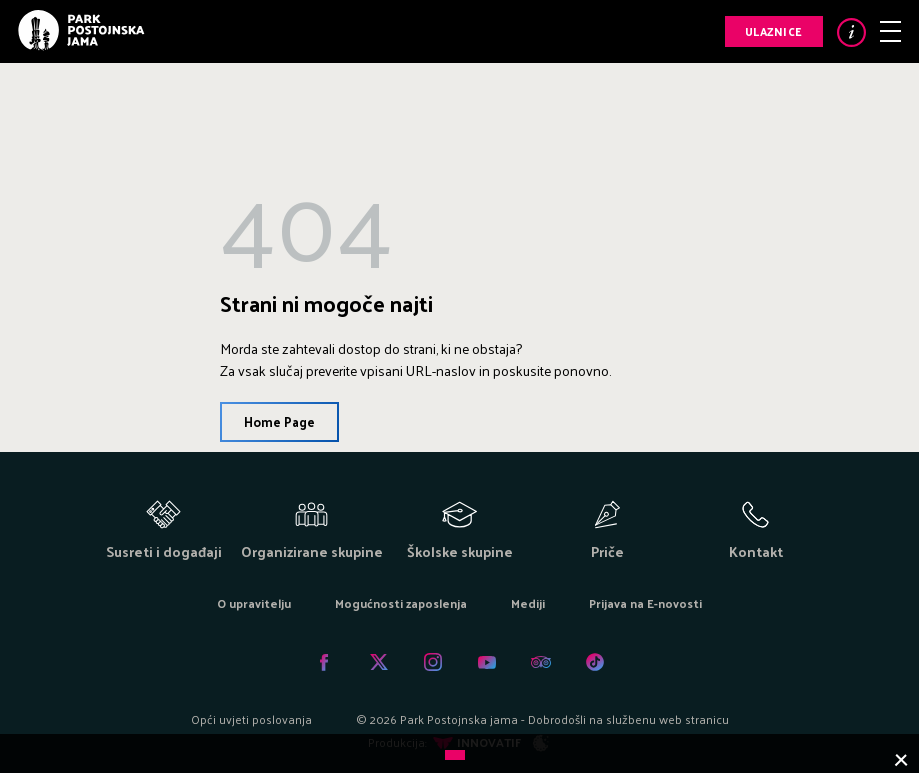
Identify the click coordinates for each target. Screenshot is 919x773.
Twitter (379, 662)
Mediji (528, 603)
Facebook (325, 662)
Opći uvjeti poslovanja (251, 719)
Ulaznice (774, 31)
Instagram (433, 662)
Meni (890, 31)
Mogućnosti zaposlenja (401, 603)
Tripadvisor (541, 662)
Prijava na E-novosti (645, 603)
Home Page (279, 421)
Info (851, 32)
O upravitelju (254, 603)
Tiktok (595, 662)
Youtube (487, 662)
